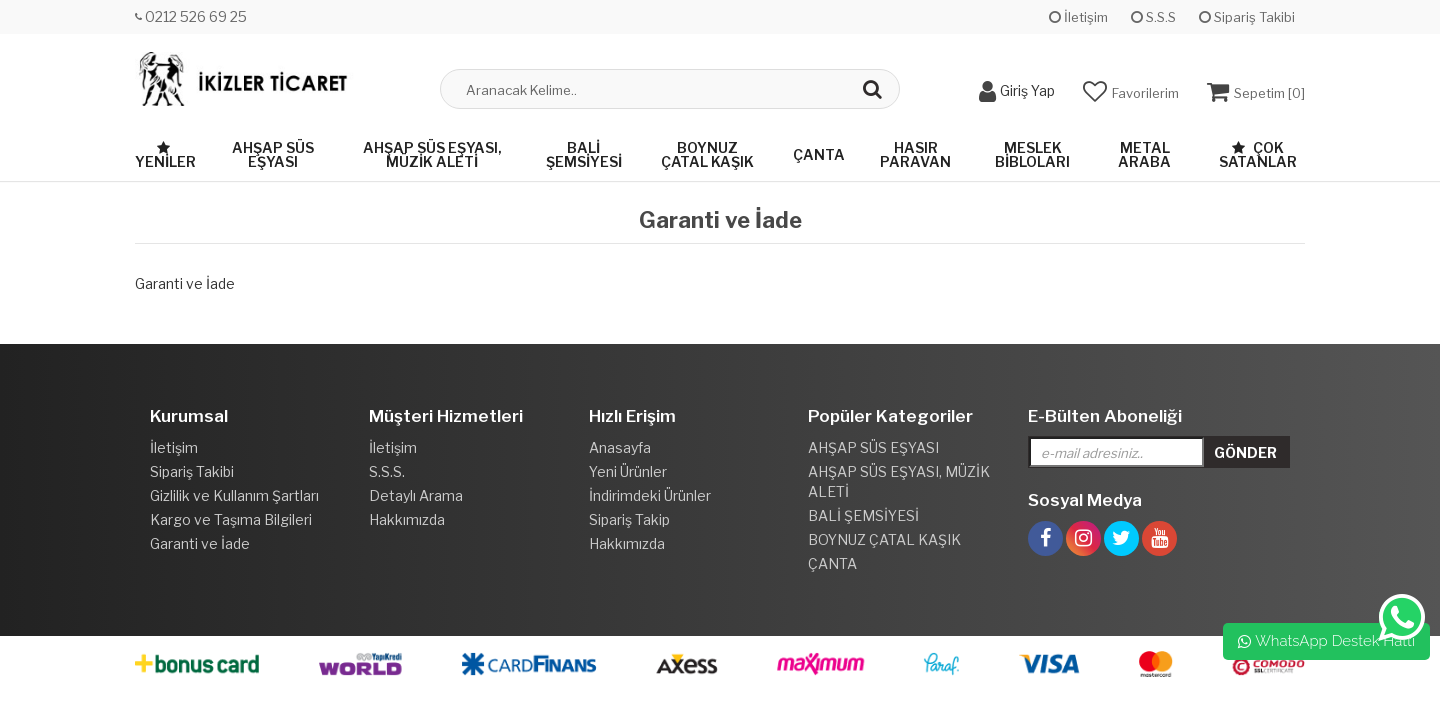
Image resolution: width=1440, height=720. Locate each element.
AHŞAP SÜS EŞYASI (273, 154)
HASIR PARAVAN (915, 154)
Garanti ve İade (200, 543)
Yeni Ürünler (628, 471)
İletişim (1078, 17)
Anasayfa (620, 447)
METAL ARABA (1144, 154)
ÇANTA (819, 154)
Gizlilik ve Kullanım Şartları (234, 495)
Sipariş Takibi (1247, 17)
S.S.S (1153, 17)
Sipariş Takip (629, 519)
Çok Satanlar (1258, 154)
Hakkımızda (407, 519)
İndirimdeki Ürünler (650, 495)
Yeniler (165, 155)
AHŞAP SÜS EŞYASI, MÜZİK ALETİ (432, 154)
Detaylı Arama (416, 495)
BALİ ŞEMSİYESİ (584, 154)
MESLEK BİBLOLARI (1032, 154)
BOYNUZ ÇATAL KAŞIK (707, 154)
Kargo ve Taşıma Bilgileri (231, 519)
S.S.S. (387, 471)
